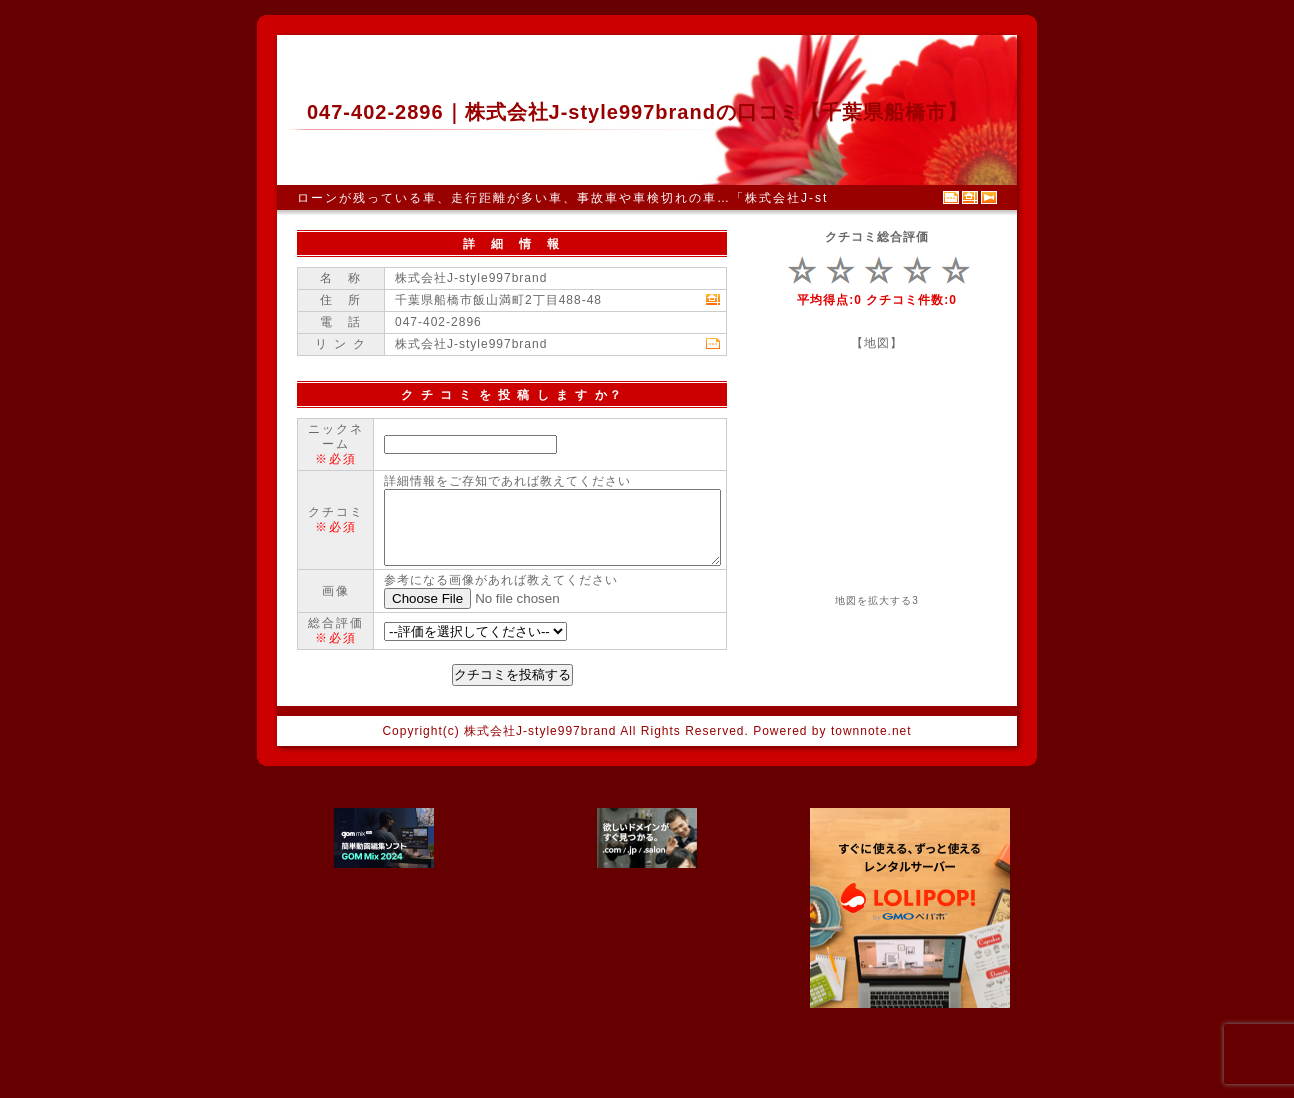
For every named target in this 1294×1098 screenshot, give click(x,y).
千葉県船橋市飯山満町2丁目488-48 (498, 300)
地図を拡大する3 (877, 600)
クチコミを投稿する (512, 749)
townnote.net (871, 806)
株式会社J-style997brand (471, 344)
